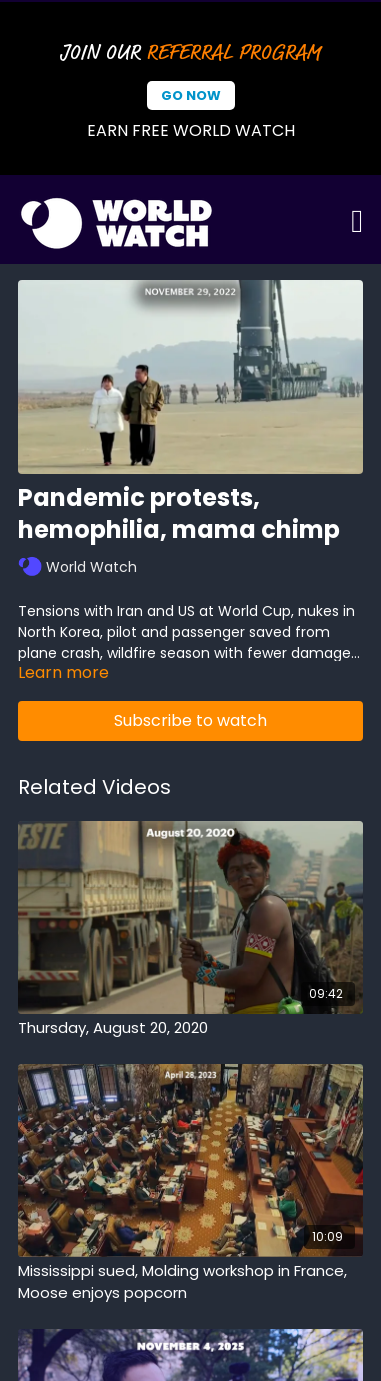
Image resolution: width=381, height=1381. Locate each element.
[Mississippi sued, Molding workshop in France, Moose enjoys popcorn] (190, 1282)
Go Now (191, 95)
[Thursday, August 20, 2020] (190, 1028)
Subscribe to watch (190, 720)
